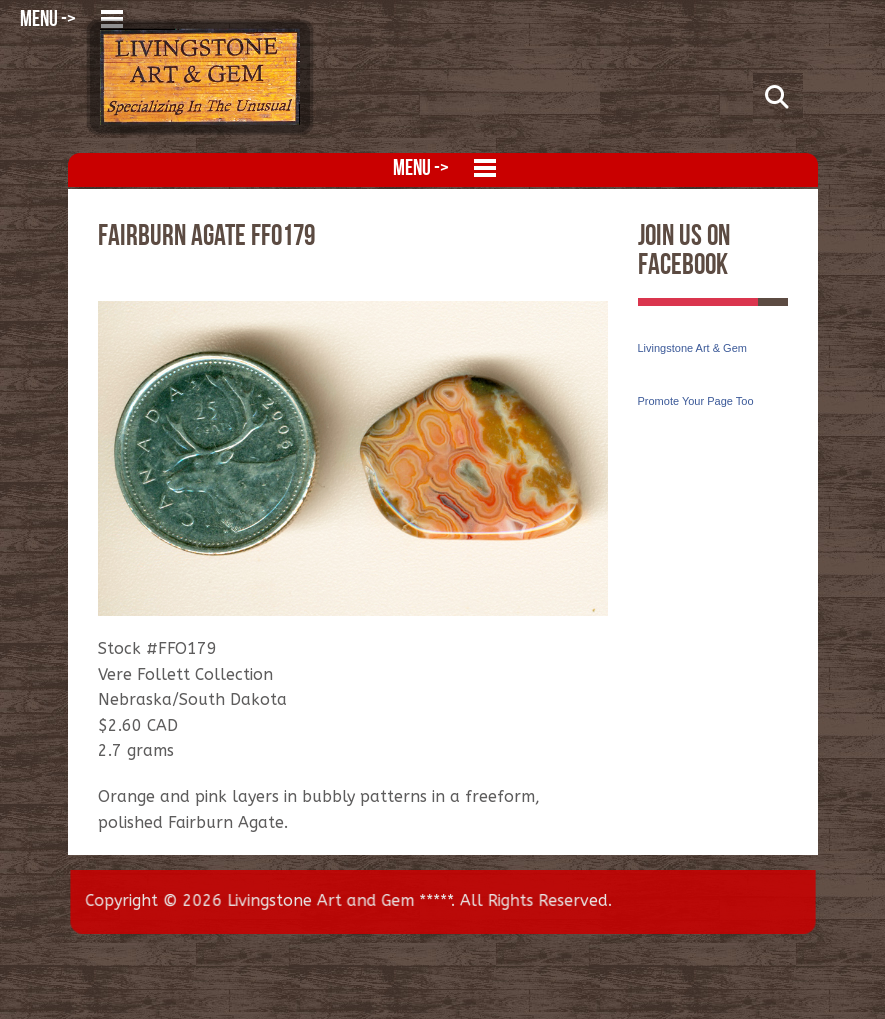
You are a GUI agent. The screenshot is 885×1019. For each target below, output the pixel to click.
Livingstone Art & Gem (692, 348)
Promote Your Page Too (696, 401)
